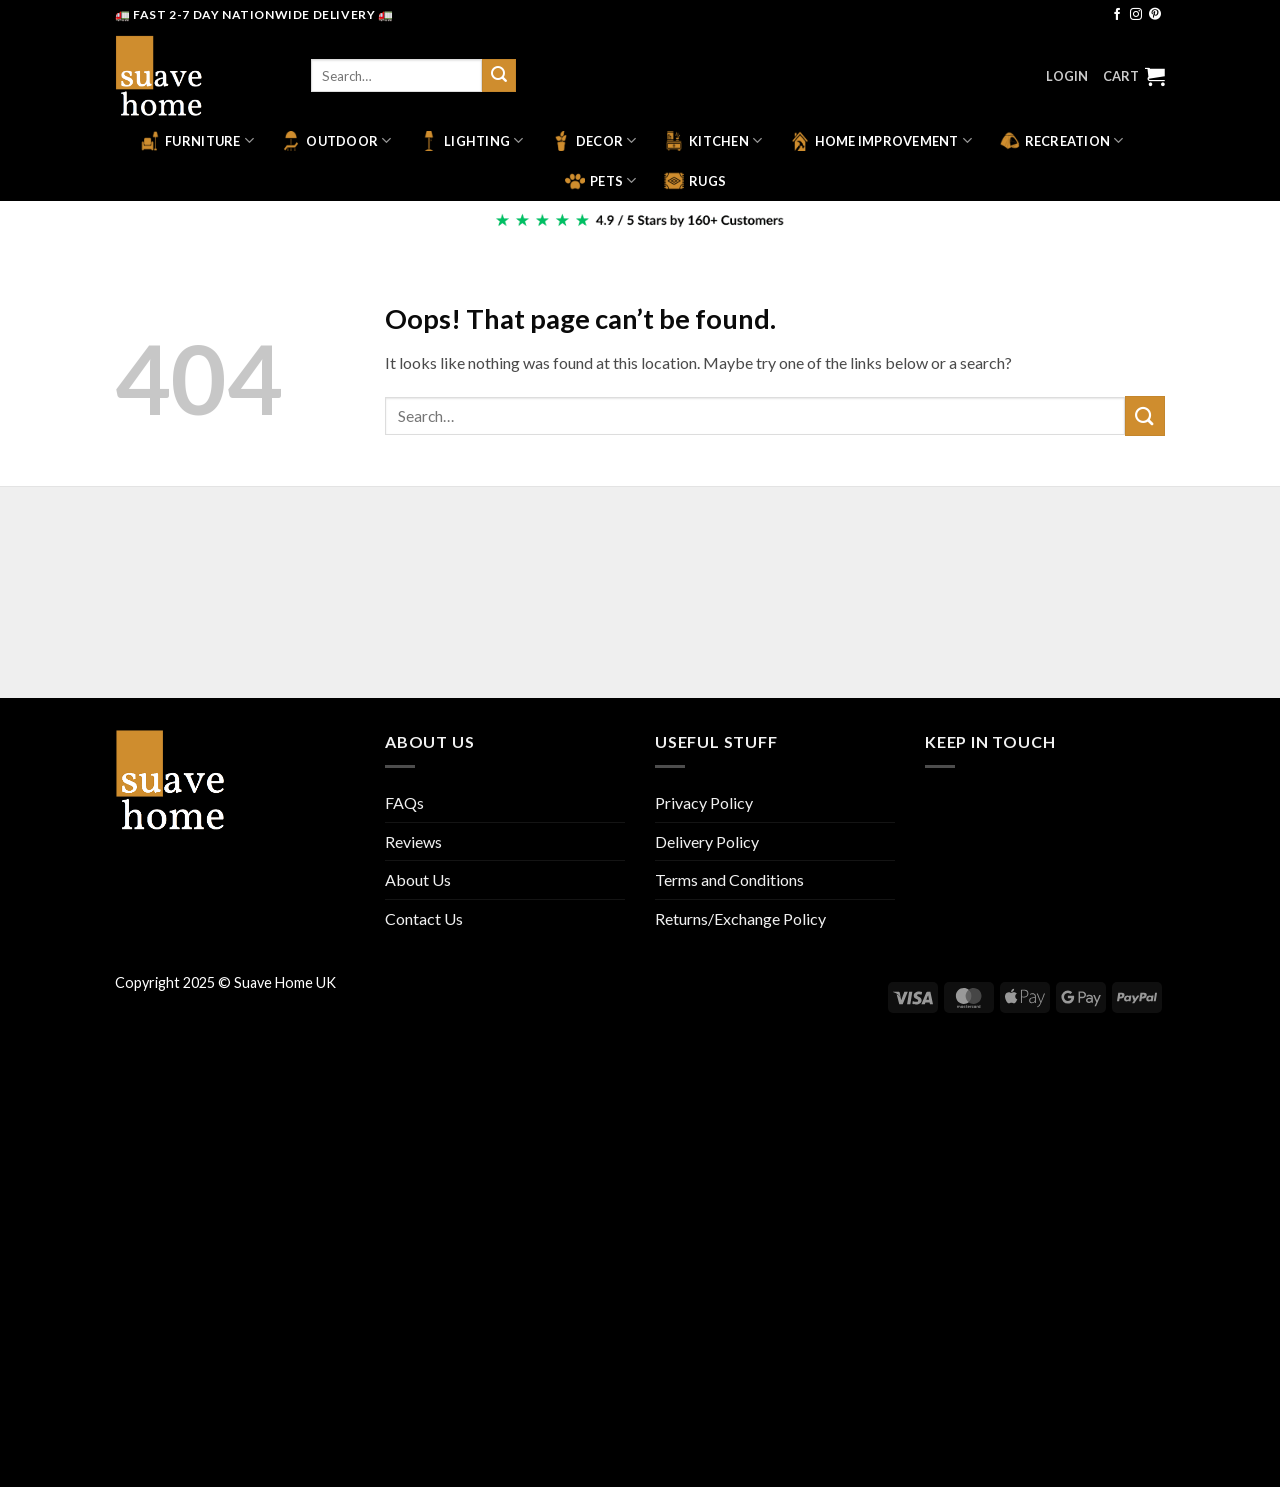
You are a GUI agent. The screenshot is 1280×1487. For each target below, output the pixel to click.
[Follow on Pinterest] (1155, 15)
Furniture (197, 141)
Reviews (413, 841)
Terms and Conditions (729, 879)
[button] (1067, 76)
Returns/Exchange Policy (740, 918)
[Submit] (499, 76)
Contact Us (424, 918)
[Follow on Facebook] (1117, 15)
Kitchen (713, 141)
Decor (594, 141)
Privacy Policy (704, 802)
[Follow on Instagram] (1136, 15)
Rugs (695, 181)
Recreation (1062, 141)
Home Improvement (881, 141)
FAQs (404, 802)
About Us (418, 879)
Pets (600, 181)
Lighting (471, 141)
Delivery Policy (707, 841)
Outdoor (336, 141)
